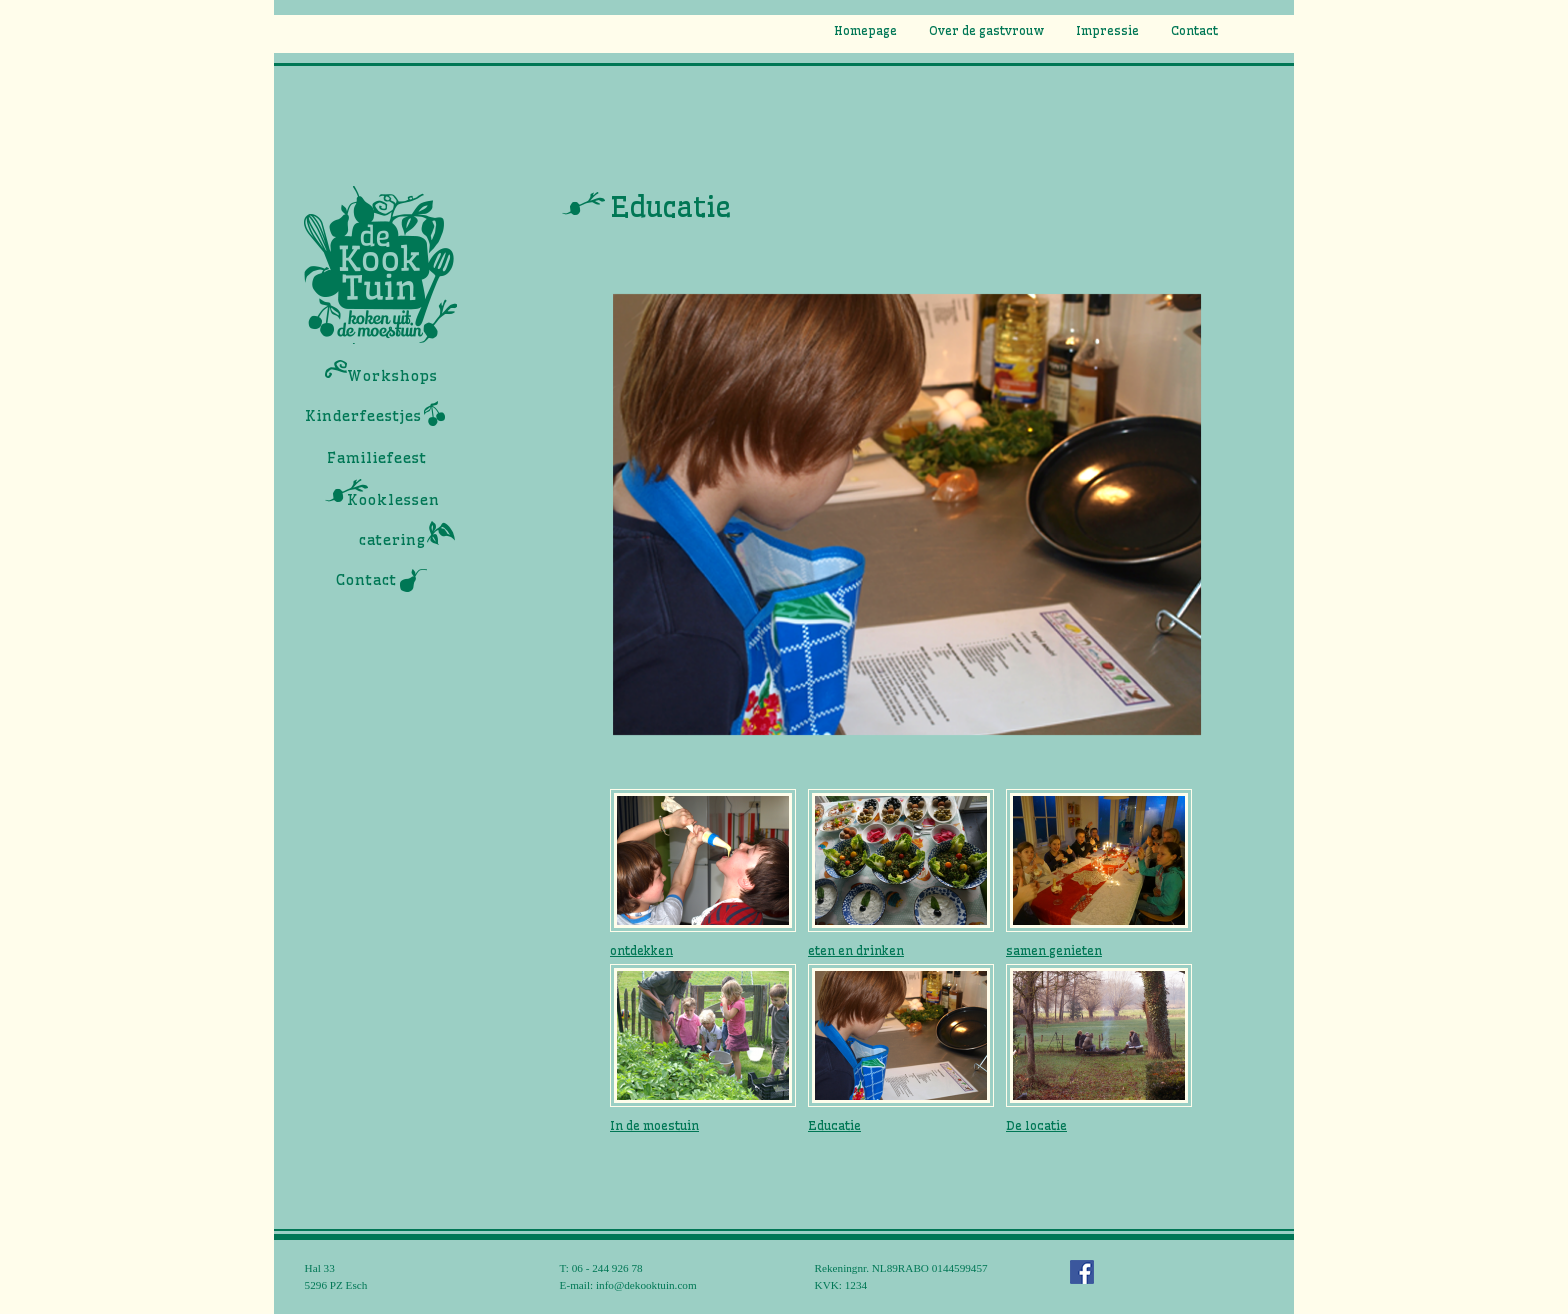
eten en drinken (856, 950)
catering (392, 540)
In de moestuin (654, 1125)
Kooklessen (393, 500)
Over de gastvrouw (986, 30)
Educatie (834, 1125)
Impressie (1107, 30)
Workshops (392, 376)
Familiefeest (377, 458)
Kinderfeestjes (363, 416)
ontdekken (641, 950)
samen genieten (1054, 950)
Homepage (865, 30)
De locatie (1036, 1125)
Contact (1194, 30)
